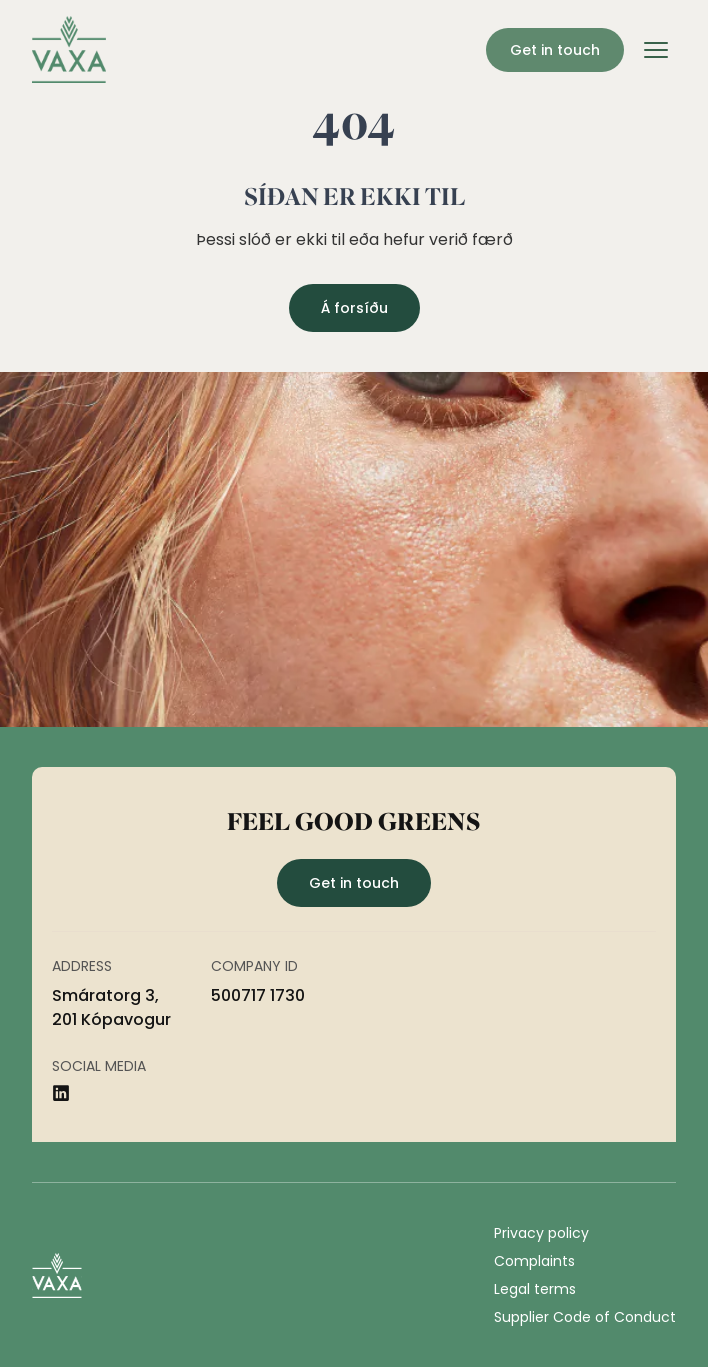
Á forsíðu (354, 308)
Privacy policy (541, 1233)
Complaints (534, 1261)
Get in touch (555, 50)
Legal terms (535, 1289)
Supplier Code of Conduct (585, 1317)
